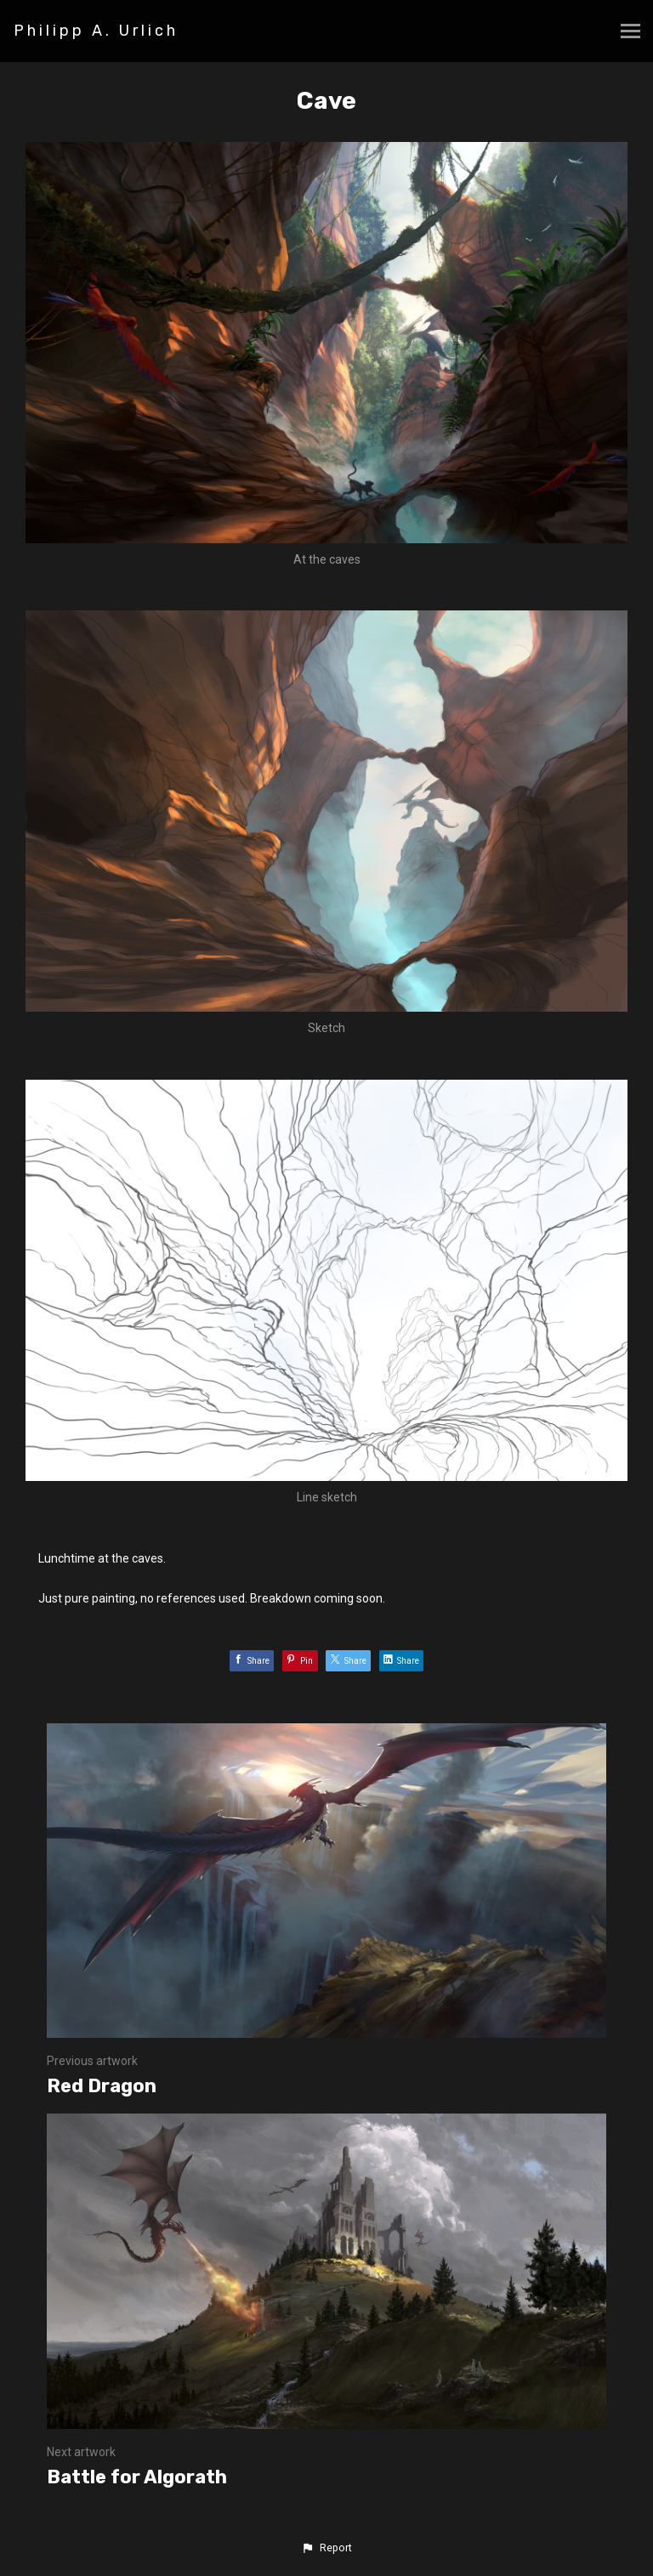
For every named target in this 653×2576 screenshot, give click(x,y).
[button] (326, 2548)
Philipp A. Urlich (96, 30)
